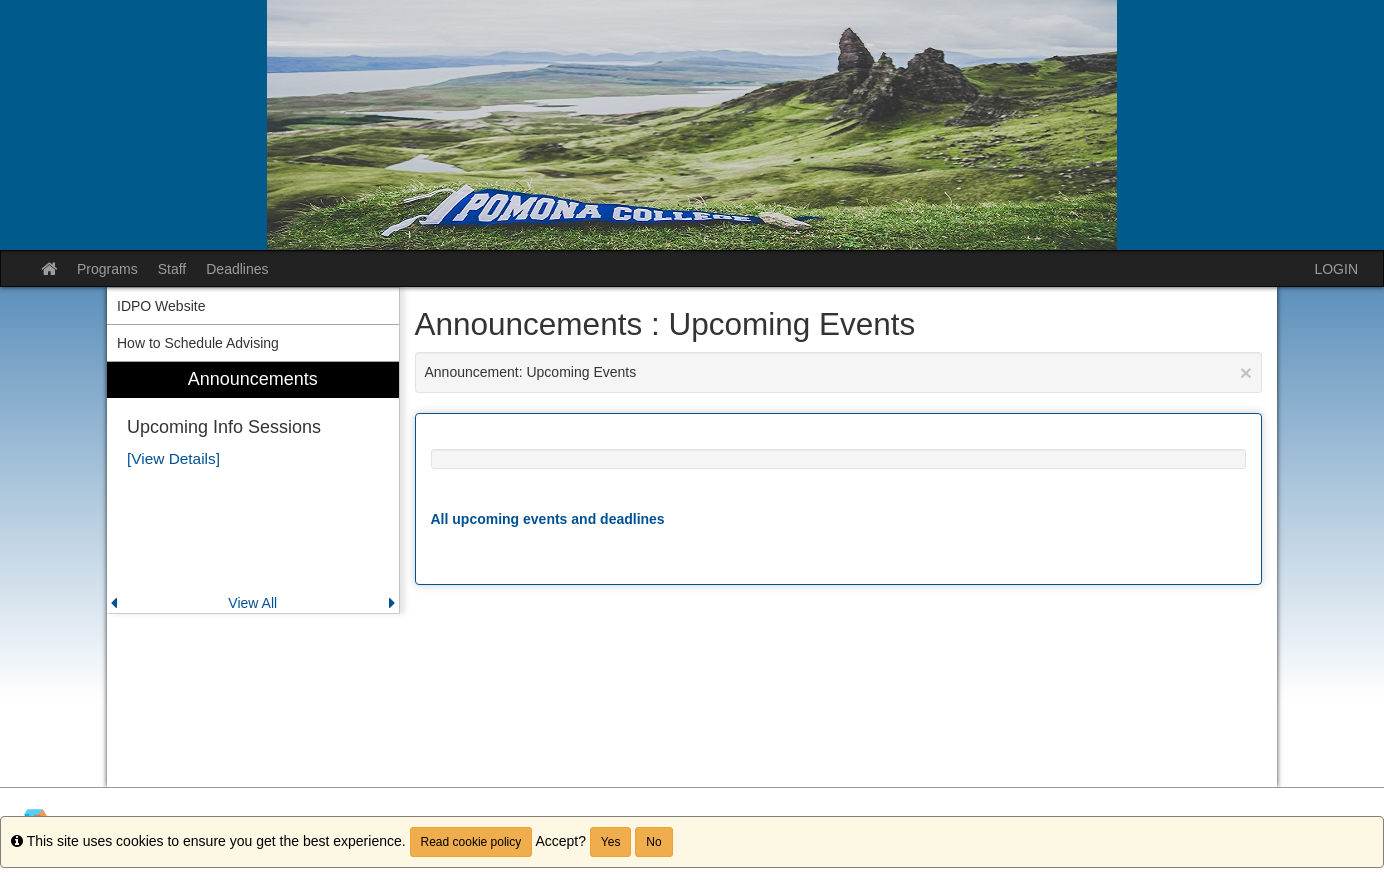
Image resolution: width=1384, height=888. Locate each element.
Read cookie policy (471, 842)
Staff (172, 269)
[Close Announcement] (1246, 372)
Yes (611, 842)
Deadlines (237, 269)
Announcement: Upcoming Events (839, 372)
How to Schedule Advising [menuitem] (198, 343)
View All (252, 603)
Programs (107, 269)
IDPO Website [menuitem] (161, 306)
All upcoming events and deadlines (548, 519)
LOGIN (1336, 269)
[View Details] (173, 458)
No (653, 842)
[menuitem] (253, 487)
